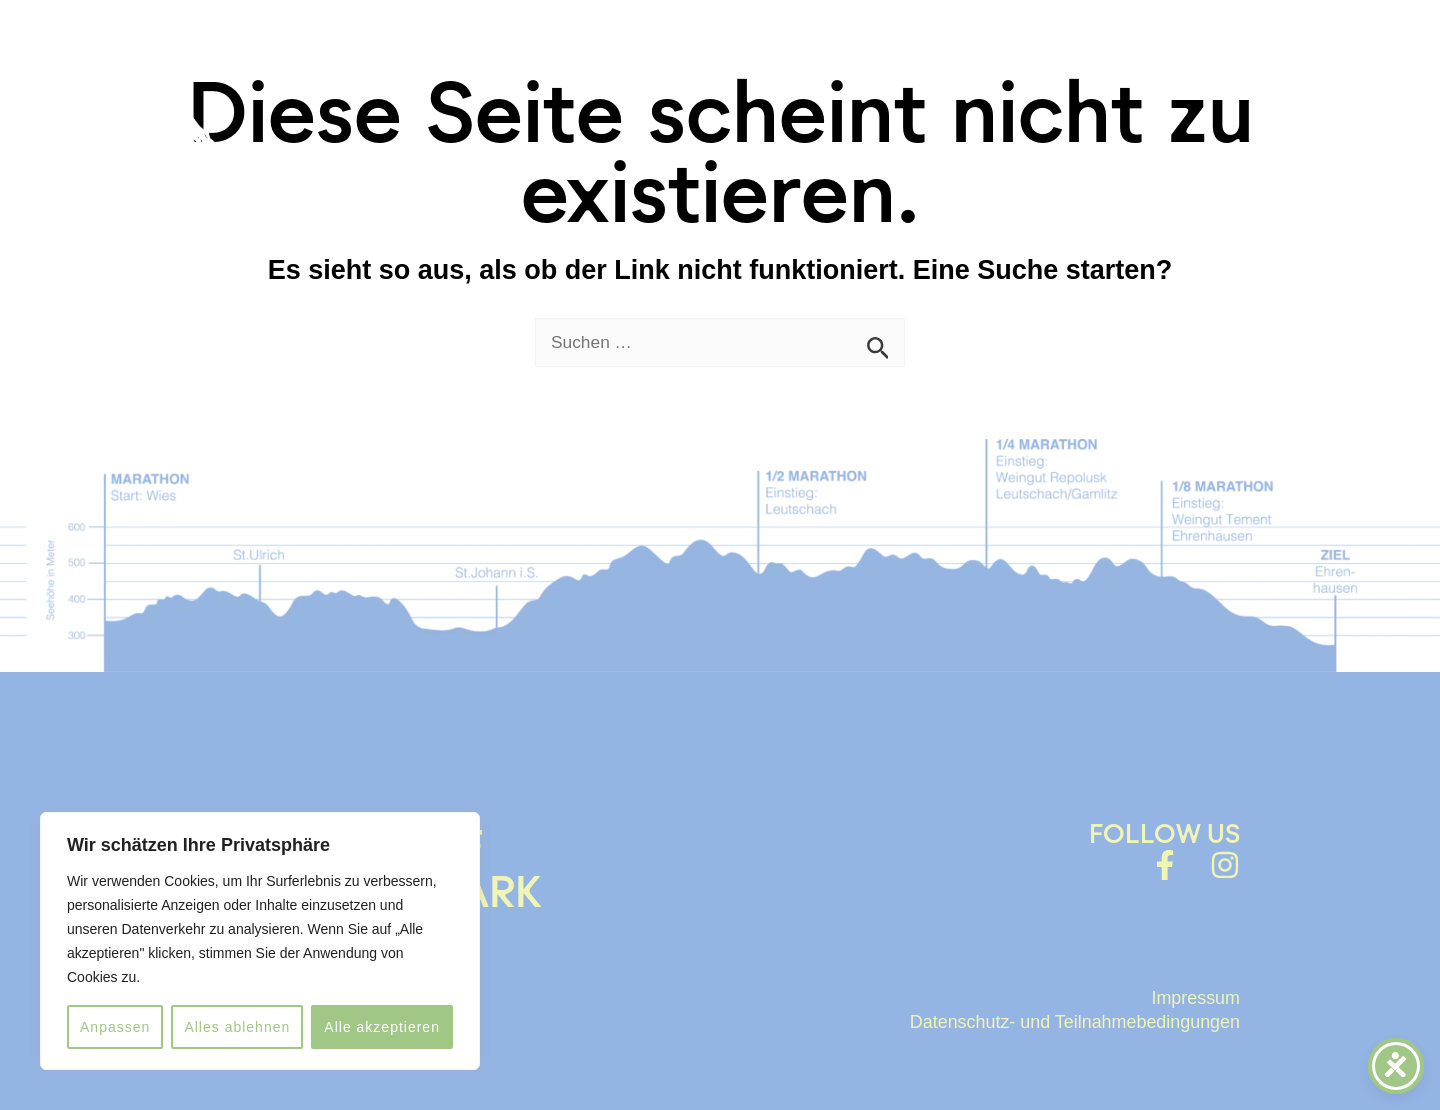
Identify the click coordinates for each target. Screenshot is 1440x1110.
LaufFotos (1020, 59)
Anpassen (115, 1027)
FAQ (908, 59)
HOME (531, 59)
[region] (260, 941)
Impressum (1190, 995)
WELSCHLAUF (674, 59)
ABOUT (821, 59)
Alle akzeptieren (382, 1027)
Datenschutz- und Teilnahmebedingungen (1055, 1018)
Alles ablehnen (237, 1027)
